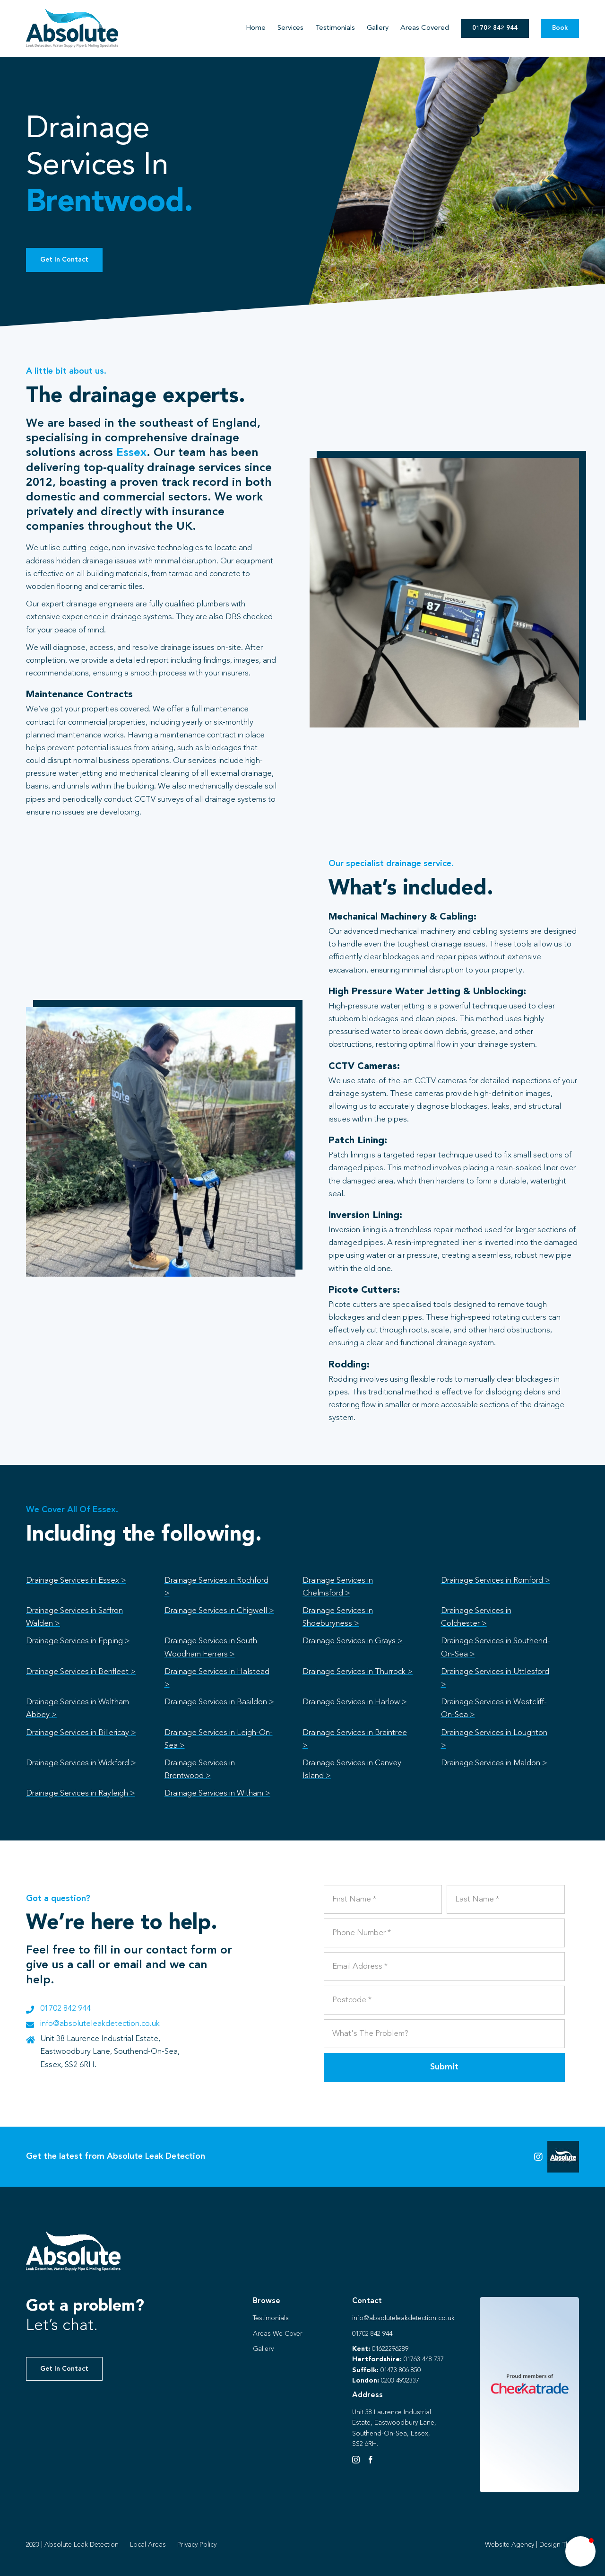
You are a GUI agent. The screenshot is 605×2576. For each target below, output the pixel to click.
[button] (580, 2551)
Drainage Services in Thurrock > (357, 1672)
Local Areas (148, 2544)
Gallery (263, 2349)
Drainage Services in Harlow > (354, 1702)
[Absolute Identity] (72, 13)
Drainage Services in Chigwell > (219, 1611)
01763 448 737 (424, 2359)
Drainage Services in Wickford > (81, 1763)
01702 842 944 (65, 2009)
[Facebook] (370, 2459)
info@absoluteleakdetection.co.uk (100, 2024)
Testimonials (271, 2318)
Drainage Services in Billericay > (81, 1733)
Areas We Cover (277, 2334)
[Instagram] (356, 2459)
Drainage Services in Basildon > (219, 1702)
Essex (131, 453)
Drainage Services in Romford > (495, 1581)
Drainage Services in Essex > (76, 1581)
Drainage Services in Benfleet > (81, 1672)
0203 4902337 (400, 2380)
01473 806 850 (400, 2370)
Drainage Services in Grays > (352, 1641)
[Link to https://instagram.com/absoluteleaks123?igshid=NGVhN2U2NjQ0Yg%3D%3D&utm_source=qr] (538, 2157)
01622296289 (390, 2349)
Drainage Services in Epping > (78, 1641)
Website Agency (509, 2544)
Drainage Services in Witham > (217, 1793)
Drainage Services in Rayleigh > (80, 1793)
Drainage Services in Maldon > (494, 1763)
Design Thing (559, 2544)
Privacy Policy (196, 2544)
